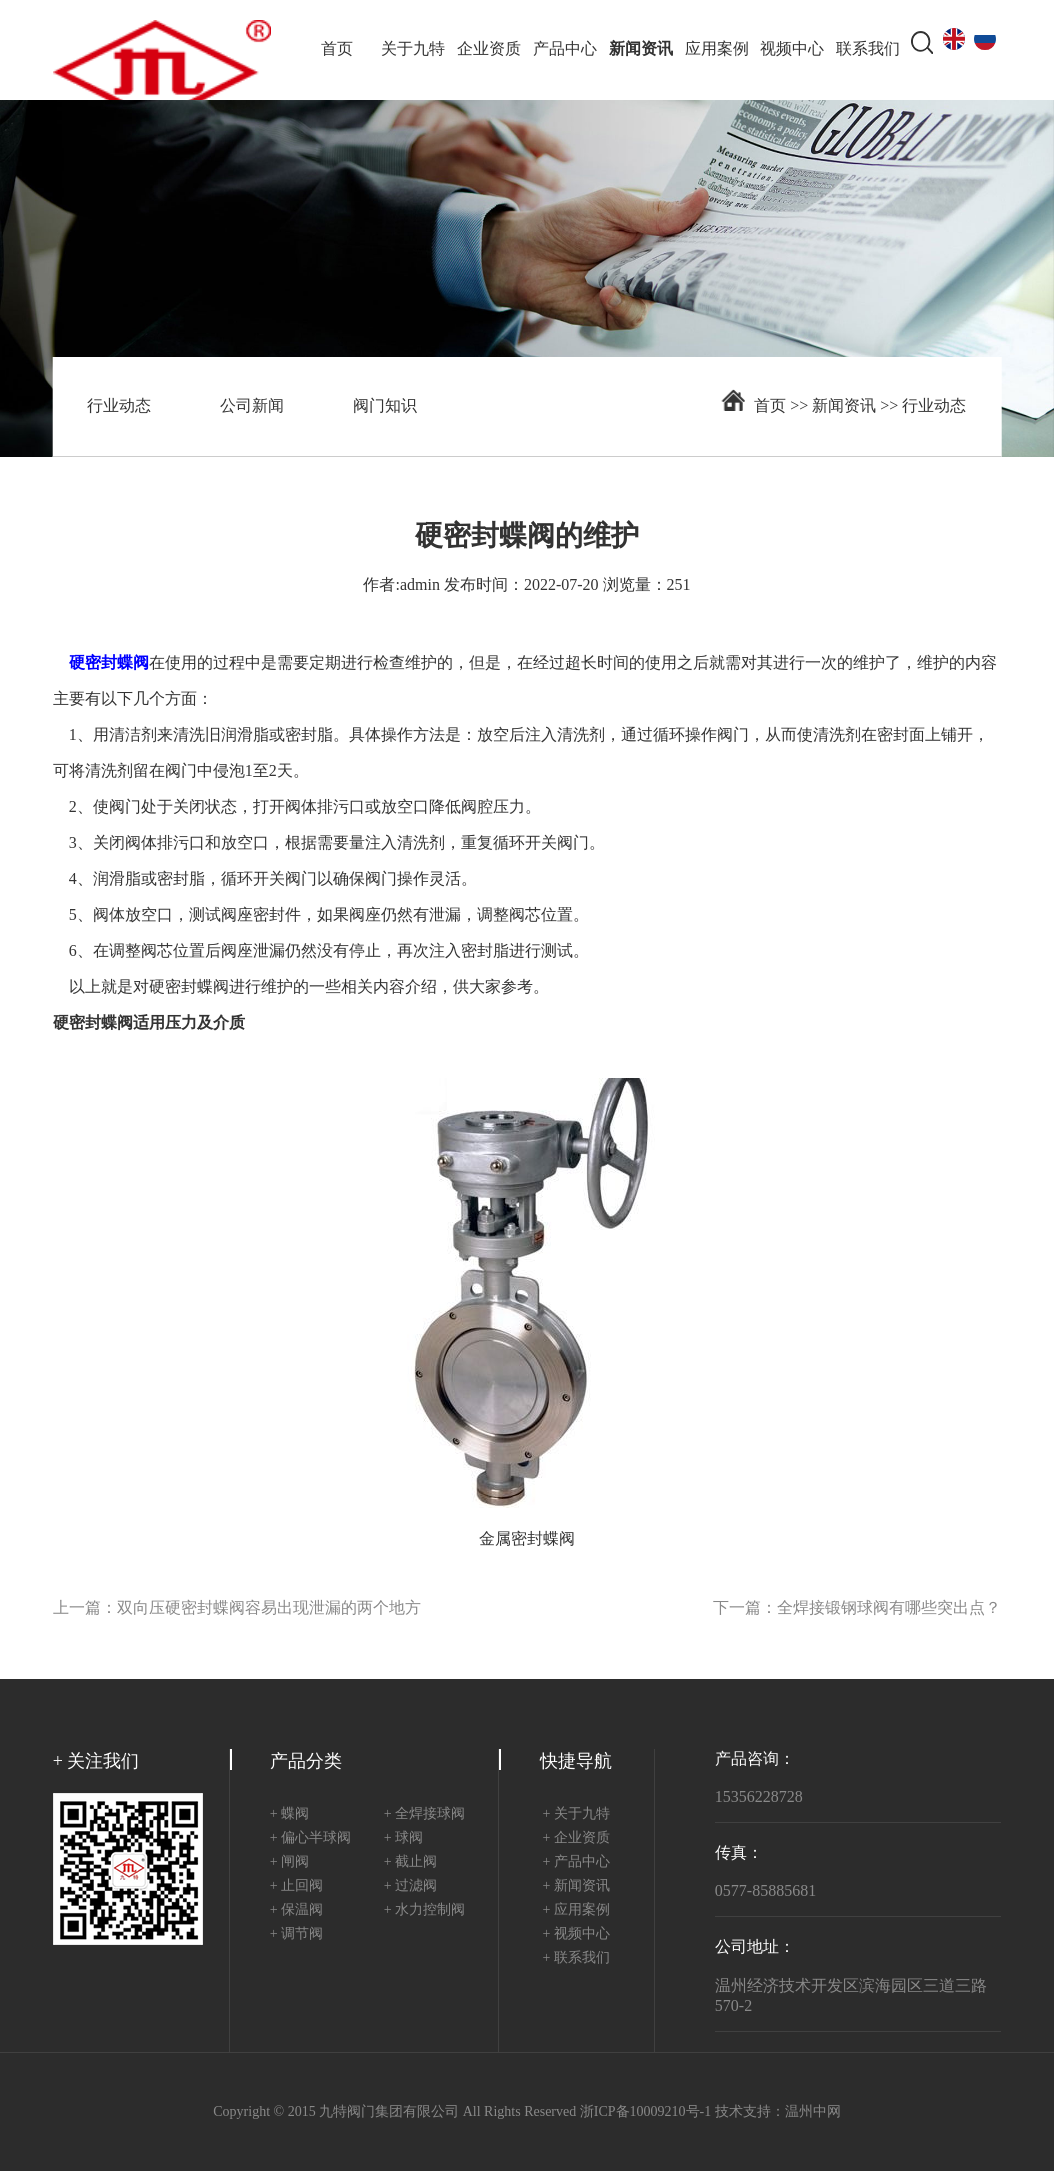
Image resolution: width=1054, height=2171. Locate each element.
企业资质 (489, 49)
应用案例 (717, 49)
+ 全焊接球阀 (424, 1814)
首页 (337, 49)
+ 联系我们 (575, 1958)
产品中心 (565, 49)
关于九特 (413, 49)
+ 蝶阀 (289, 1814)
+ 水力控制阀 (424, 1910)
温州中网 (813, 2112)
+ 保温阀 (296, 1910)
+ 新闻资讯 (575, 1886)
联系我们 (868, 49)
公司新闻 (252, 406)
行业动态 (119, 406)
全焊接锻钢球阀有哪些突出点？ (889, 1608)
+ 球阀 (403, 1838)
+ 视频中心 (575, 1934)
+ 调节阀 (296, 1934)
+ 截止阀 (410, 1862)
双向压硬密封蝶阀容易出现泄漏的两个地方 (269, 1608)
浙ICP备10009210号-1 (645, 2112)
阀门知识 (385, 406)
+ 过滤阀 (410, 1886)
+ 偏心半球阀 (310, 1838)
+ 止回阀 (296, 1886)
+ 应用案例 (575, 1910)
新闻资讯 (641, 49)
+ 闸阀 (289, 1862)
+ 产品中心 (575, 1862)
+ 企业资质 (575, 1838)
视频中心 (792, 49)
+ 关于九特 (575, 1814)
